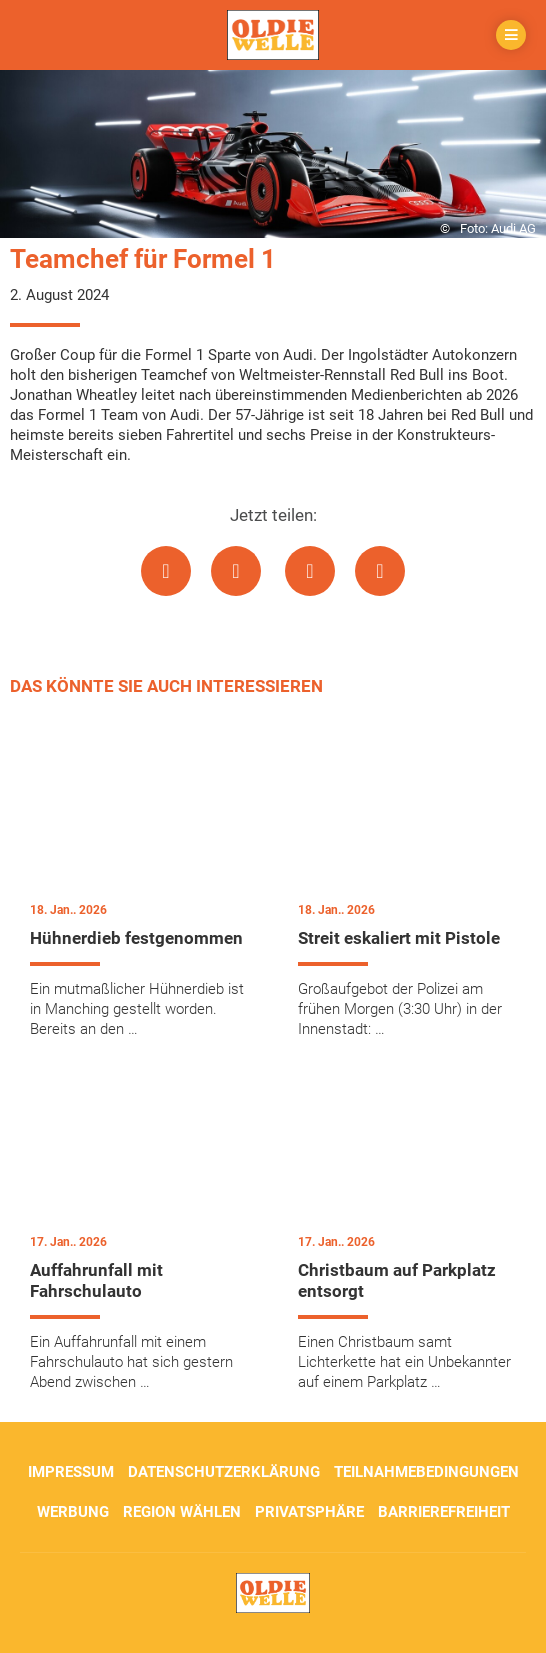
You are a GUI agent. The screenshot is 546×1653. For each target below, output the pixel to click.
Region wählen (182, 1512)
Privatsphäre (309, 1512)
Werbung (73, 1512)
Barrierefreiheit (444, 1512)
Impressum (71, 1472)
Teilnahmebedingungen (426, 1472)
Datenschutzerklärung (224, 1472)
